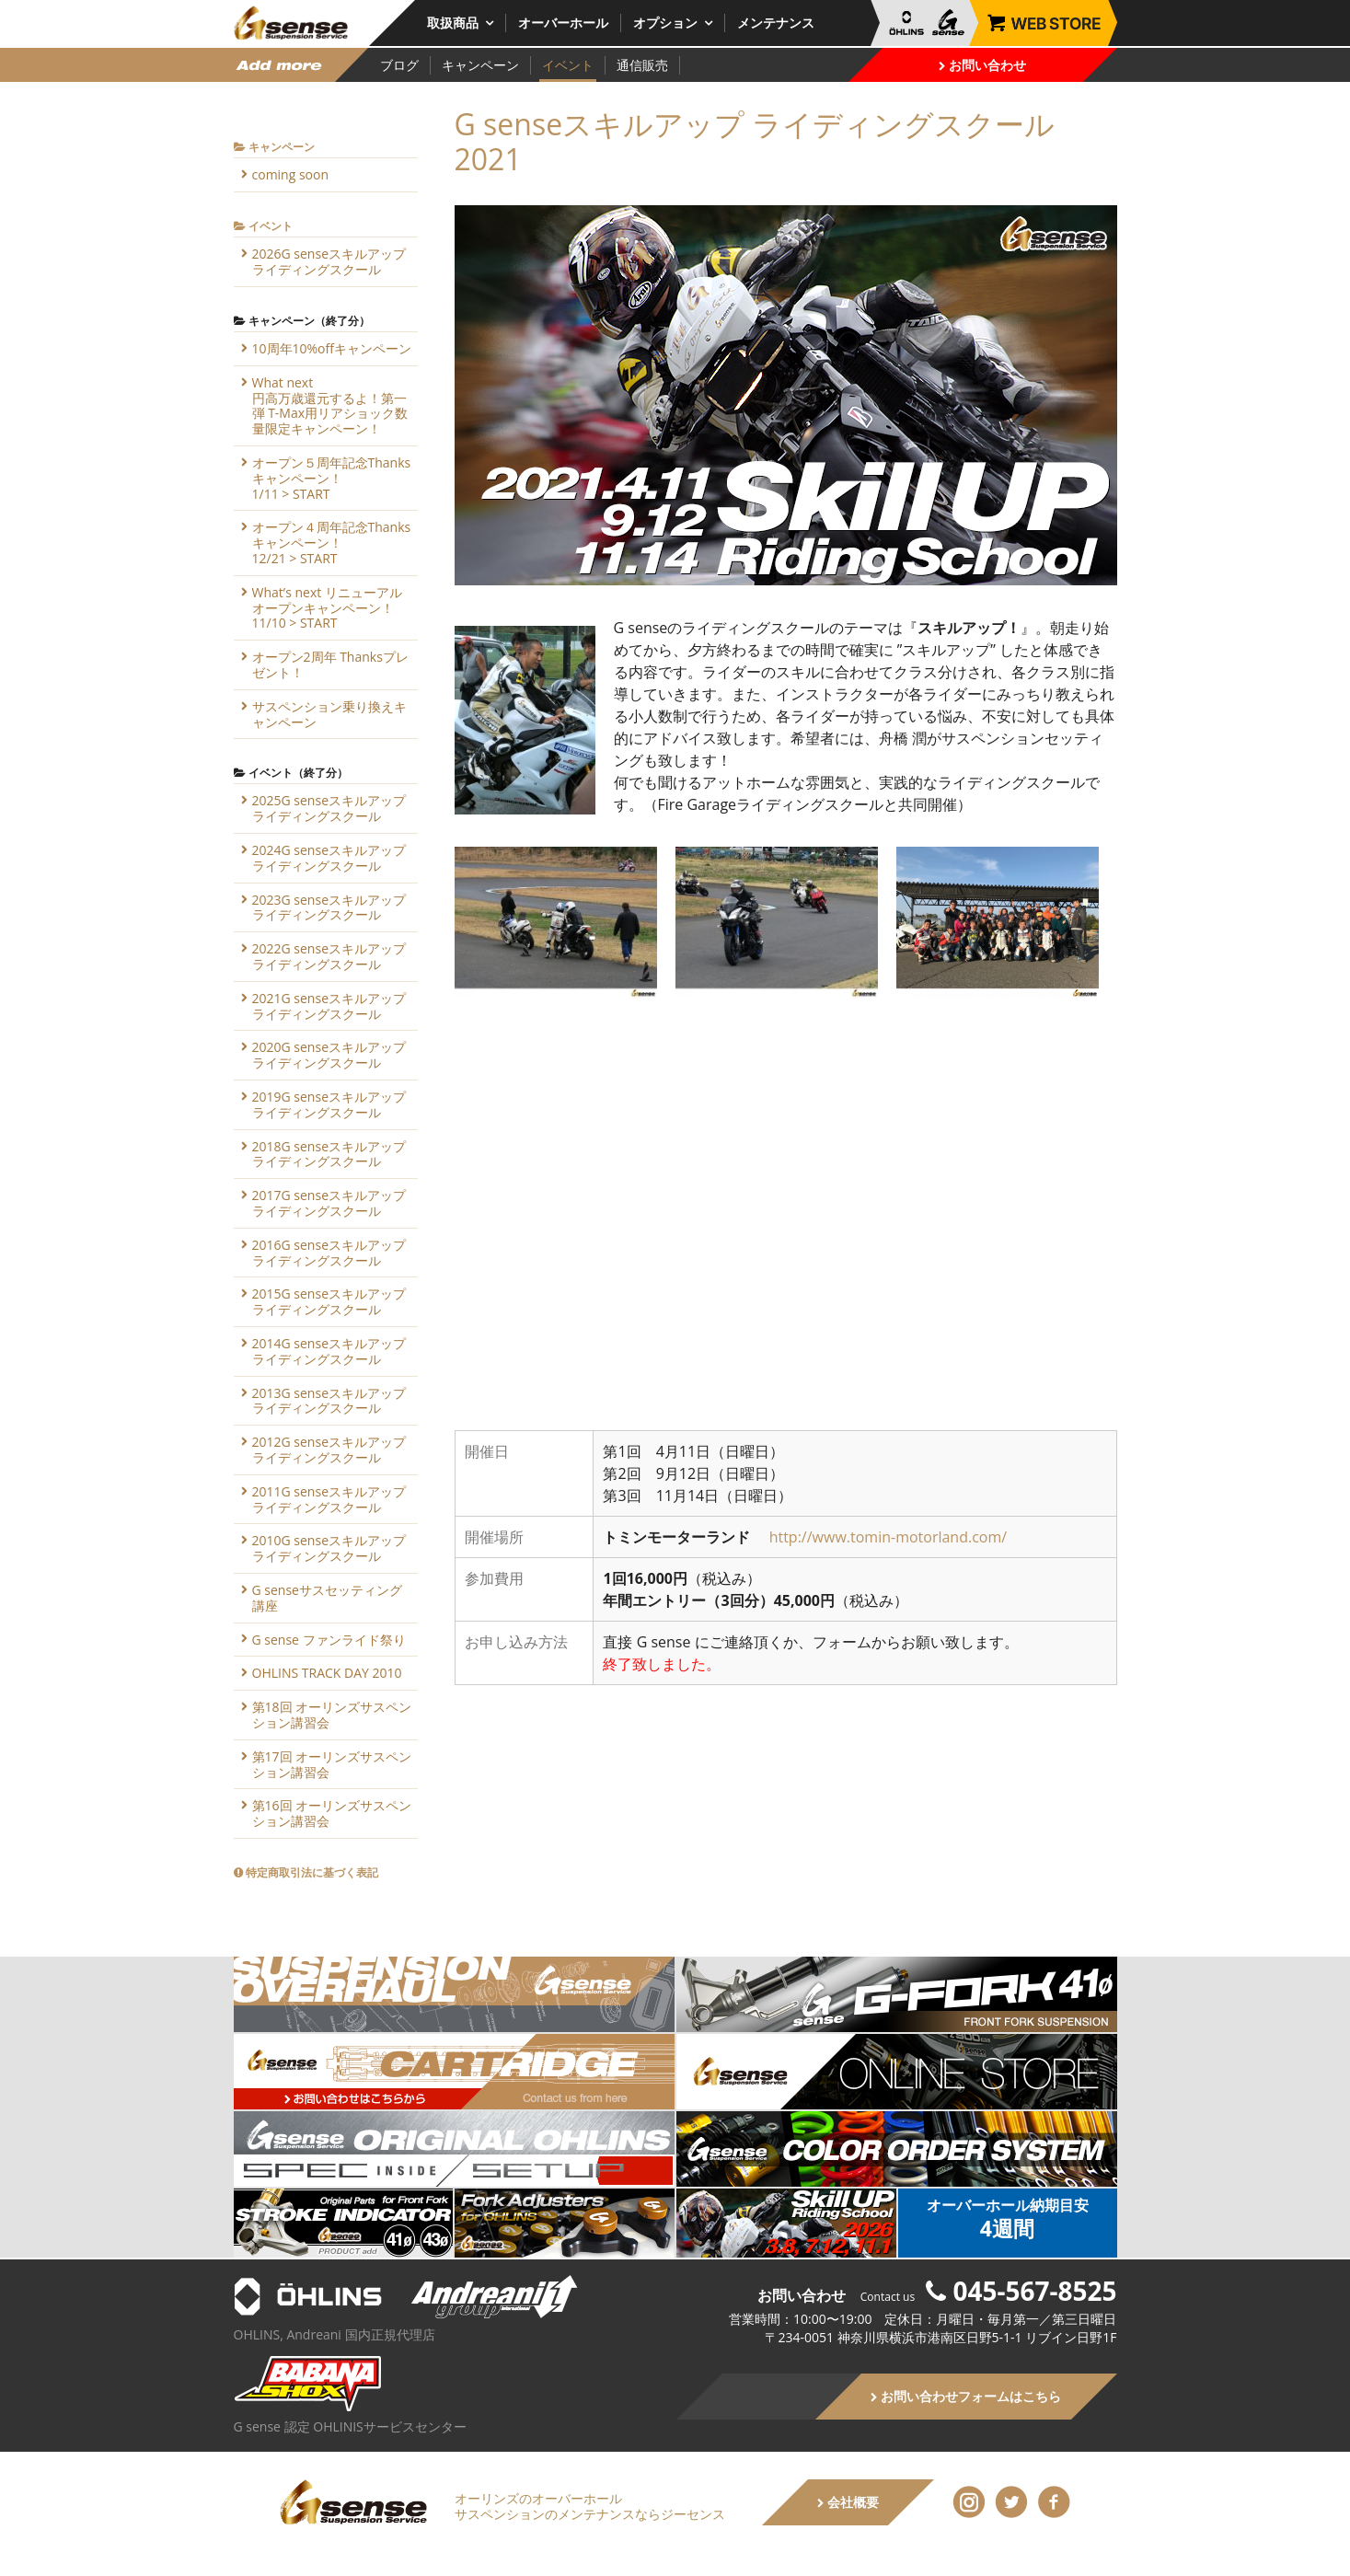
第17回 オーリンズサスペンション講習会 (332, 1764)
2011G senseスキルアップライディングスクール (329, 1499)
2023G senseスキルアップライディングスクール (329, 907)
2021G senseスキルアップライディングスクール (329, 1005)
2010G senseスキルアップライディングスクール (329, 1548)
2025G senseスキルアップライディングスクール (329, 808)
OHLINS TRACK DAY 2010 (327, 1672)
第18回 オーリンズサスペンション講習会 (332, 1714)
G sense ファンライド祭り (329, 1639)
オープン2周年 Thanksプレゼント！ (330, 664)
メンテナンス (775, 22)
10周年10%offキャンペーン (331, 348)
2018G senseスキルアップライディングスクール (329, 1154)
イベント (568, 65)
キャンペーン (480, 65)
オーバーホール (563, 22)
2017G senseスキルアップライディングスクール (329, 1202)
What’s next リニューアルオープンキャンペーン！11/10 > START (327, 607)
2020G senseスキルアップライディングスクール (329, 1054)
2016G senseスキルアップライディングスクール (329, 1252)
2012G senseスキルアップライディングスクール (329, 1449)
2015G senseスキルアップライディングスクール (329, 1301)
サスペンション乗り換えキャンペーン (329, 714)
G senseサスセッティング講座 (327, 1597)
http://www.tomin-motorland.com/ (888, 1537)
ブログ (399, 65)
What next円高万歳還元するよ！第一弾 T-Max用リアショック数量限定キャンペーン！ (330, 405)
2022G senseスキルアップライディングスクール (329, 956)
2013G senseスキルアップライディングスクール (329, 1400)
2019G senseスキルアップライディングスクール (329, 1104)
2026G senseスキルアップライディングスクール (329, 261)
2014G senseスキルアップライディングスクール (329, 1351)
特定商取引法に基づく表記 (306, 1872)
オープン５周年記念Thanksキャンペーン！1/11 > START (331, 478)
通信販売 (642, 65)
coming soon (290, 174)
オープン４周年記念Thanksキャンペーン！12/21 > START (331, 542)
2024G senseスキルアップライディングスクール (329, 857)
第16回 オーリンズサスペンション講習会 (332, 1813)
